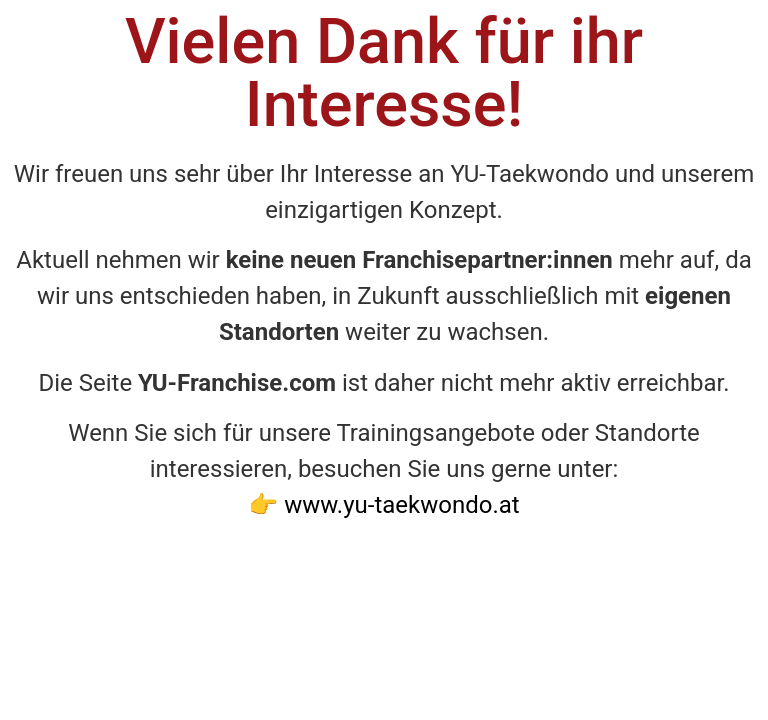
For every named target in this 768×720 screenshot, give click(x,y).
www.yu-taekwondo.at (401, 505)
